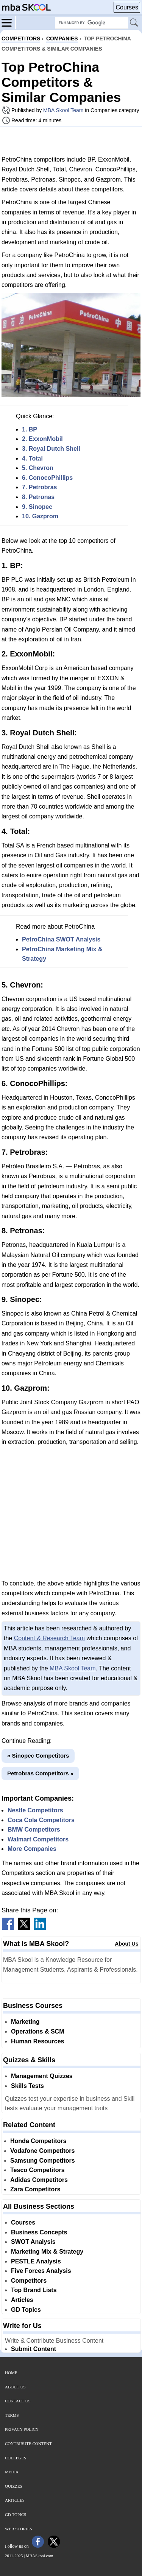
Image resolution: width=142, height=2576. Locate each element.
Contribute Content (28, 2443)
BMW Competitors (34, 1829)
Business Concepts (39, 2232)
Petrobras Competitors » (40, 1773)
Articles (22, 2300)
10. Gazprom (40, 516)
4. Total (32, 458)
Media (12, 2472)
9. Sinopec (37, 507)
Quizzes (13, 2486)
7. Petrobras (39, 487)
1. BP (29, 429)
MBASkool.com (39, 2555)
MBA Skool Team (63, 110)
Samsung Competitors (42, 2160)
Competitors (29, 2280)
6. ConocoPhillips (47, 478)
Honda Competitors (38, 2141)
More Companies (32, 1849)
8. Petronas (38, 497)
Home (11, 2372)
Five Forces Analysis (41, 2271)
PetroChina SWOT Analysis (61, 939)
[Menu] (9, 22)
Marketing (25, 2021)
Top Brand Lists (34, 2290)
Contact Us (18, 2401)
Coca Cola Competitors (41, 1820)
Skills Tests (27, 2086)
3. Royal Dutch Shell (51, 448)
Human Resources (37, 2041)
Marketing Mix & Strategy (47, 2251)
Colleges (15, 2458)
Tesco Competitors (37, 2170)
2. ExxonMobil (42, 439)
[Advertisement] (71, 140)
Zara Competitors (35, 2189)
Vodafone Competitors (42, 2151)
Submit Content (33, 2349)
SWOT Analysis (33, 2242)
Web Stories (18, 2529)
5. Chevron (37, 468)
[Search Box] (91, 23)
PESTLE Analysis (36, 2261)
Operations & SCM (37, 2031)
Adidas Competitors (39, 2180)
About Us (126, 1944)
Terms (12, 2415)
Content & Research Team (49, 1638)
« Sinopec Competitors (38, 1755)
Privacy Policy (22, 2429)
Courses (126, 7)
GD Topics (26, 2309)
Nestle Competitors (35, 1810)
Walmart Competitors (38, 1839)
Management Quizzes (42, 2076)
